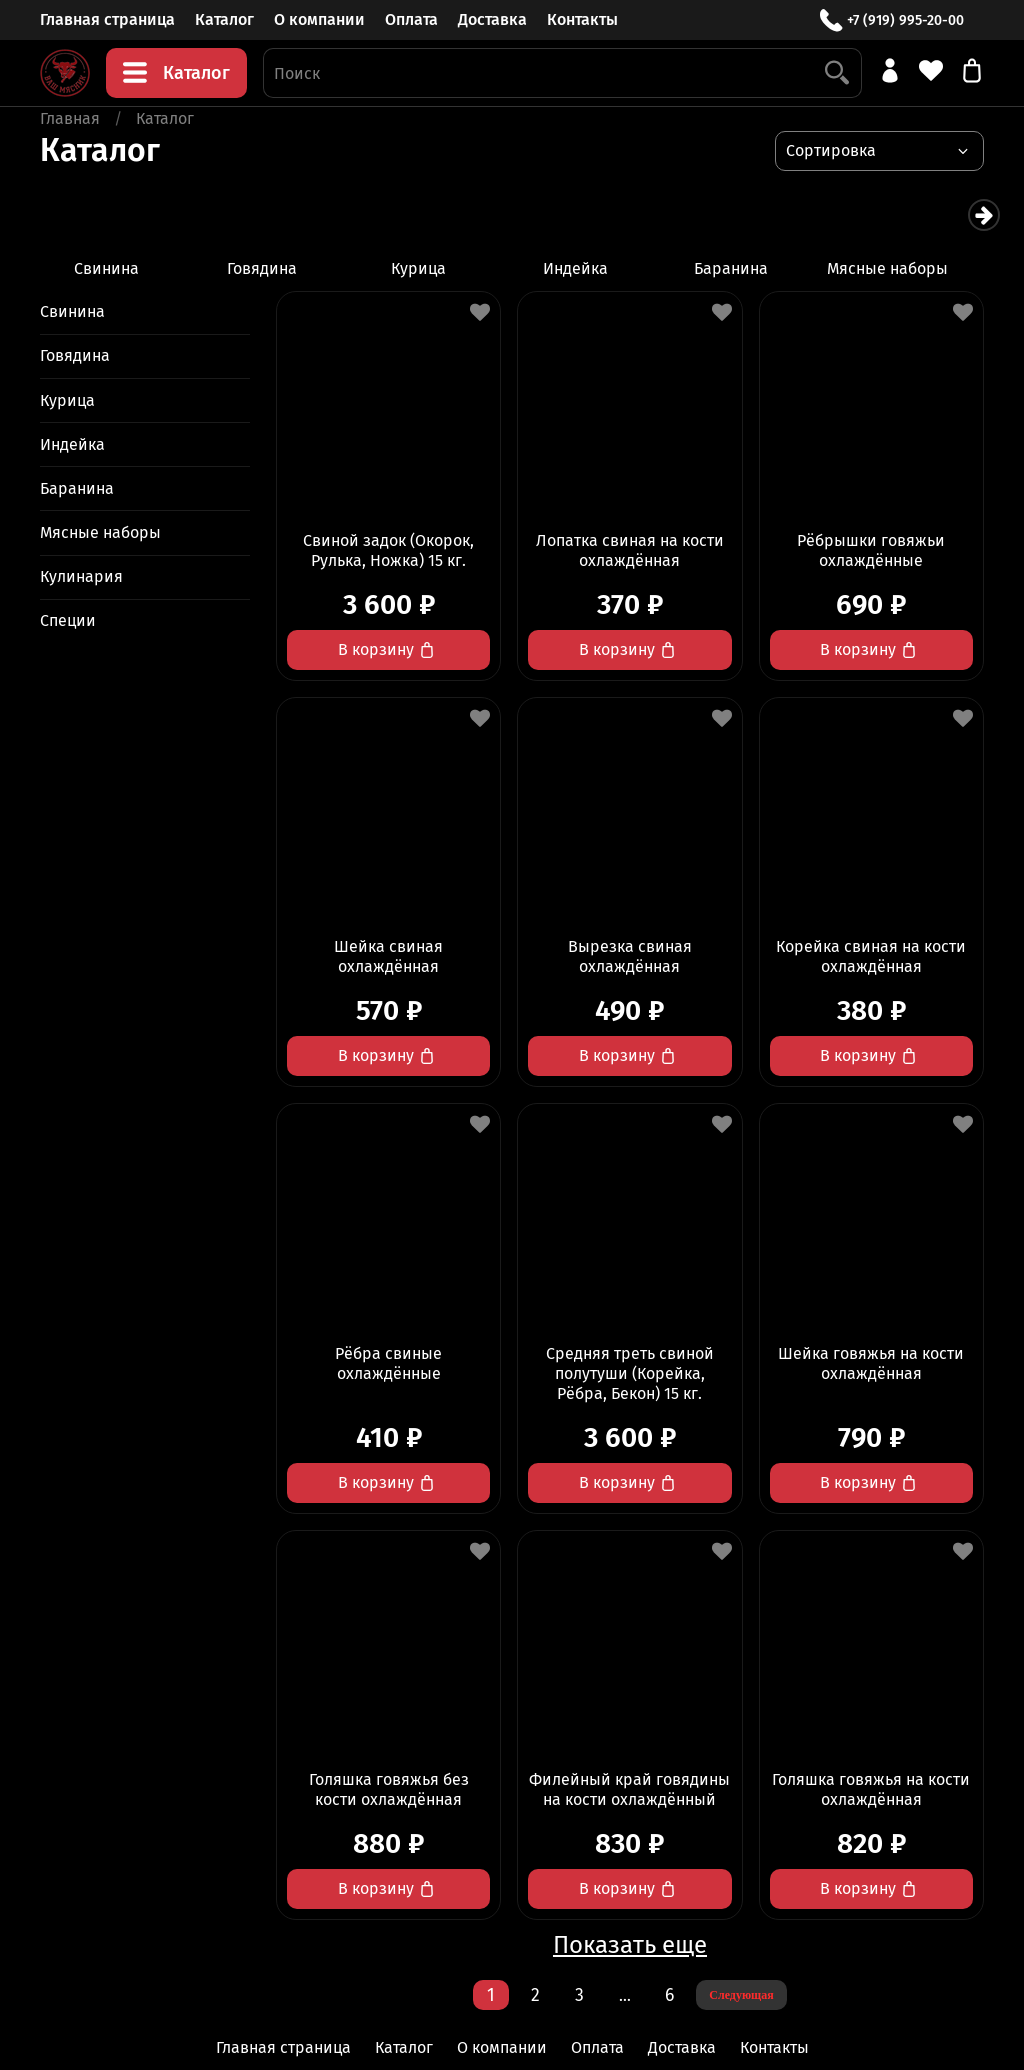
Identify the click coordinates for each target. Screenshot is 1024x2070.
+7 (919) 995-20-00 (892, 20)
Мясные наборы (915, 269)
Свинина (108, 269)
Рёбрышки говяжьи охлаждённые (871, 552)
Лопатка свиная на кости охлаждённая (630, 552)
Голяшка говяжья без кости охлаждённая (389, 1791)
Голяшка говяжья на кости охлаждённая (871, 1791)
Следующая (741, 1997)
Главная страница (107, 19)
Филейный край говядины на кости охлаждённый (629, 1791)
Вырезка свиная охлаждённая (630, 958)
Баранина (754, 269)
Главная (70, 118)
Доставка (492, 19)
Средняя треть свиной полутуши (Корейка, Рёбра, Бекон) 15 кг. (630, 1375)
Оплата (411, 19)
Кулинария (81, 578)
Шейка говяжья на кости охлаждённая (871, 1365)
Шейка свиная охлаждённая (388, 958)
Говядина (270, 269)
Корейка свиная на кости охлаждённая (871, 958)
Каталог (224, 19)
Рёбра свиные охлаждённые (388, 1365)
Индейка (592, 269)
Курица (431, 269)
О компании (319, 19)
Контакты (582, 19)
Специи (68, 622)
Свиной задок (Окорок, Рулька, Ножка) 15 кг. (388, 552)
